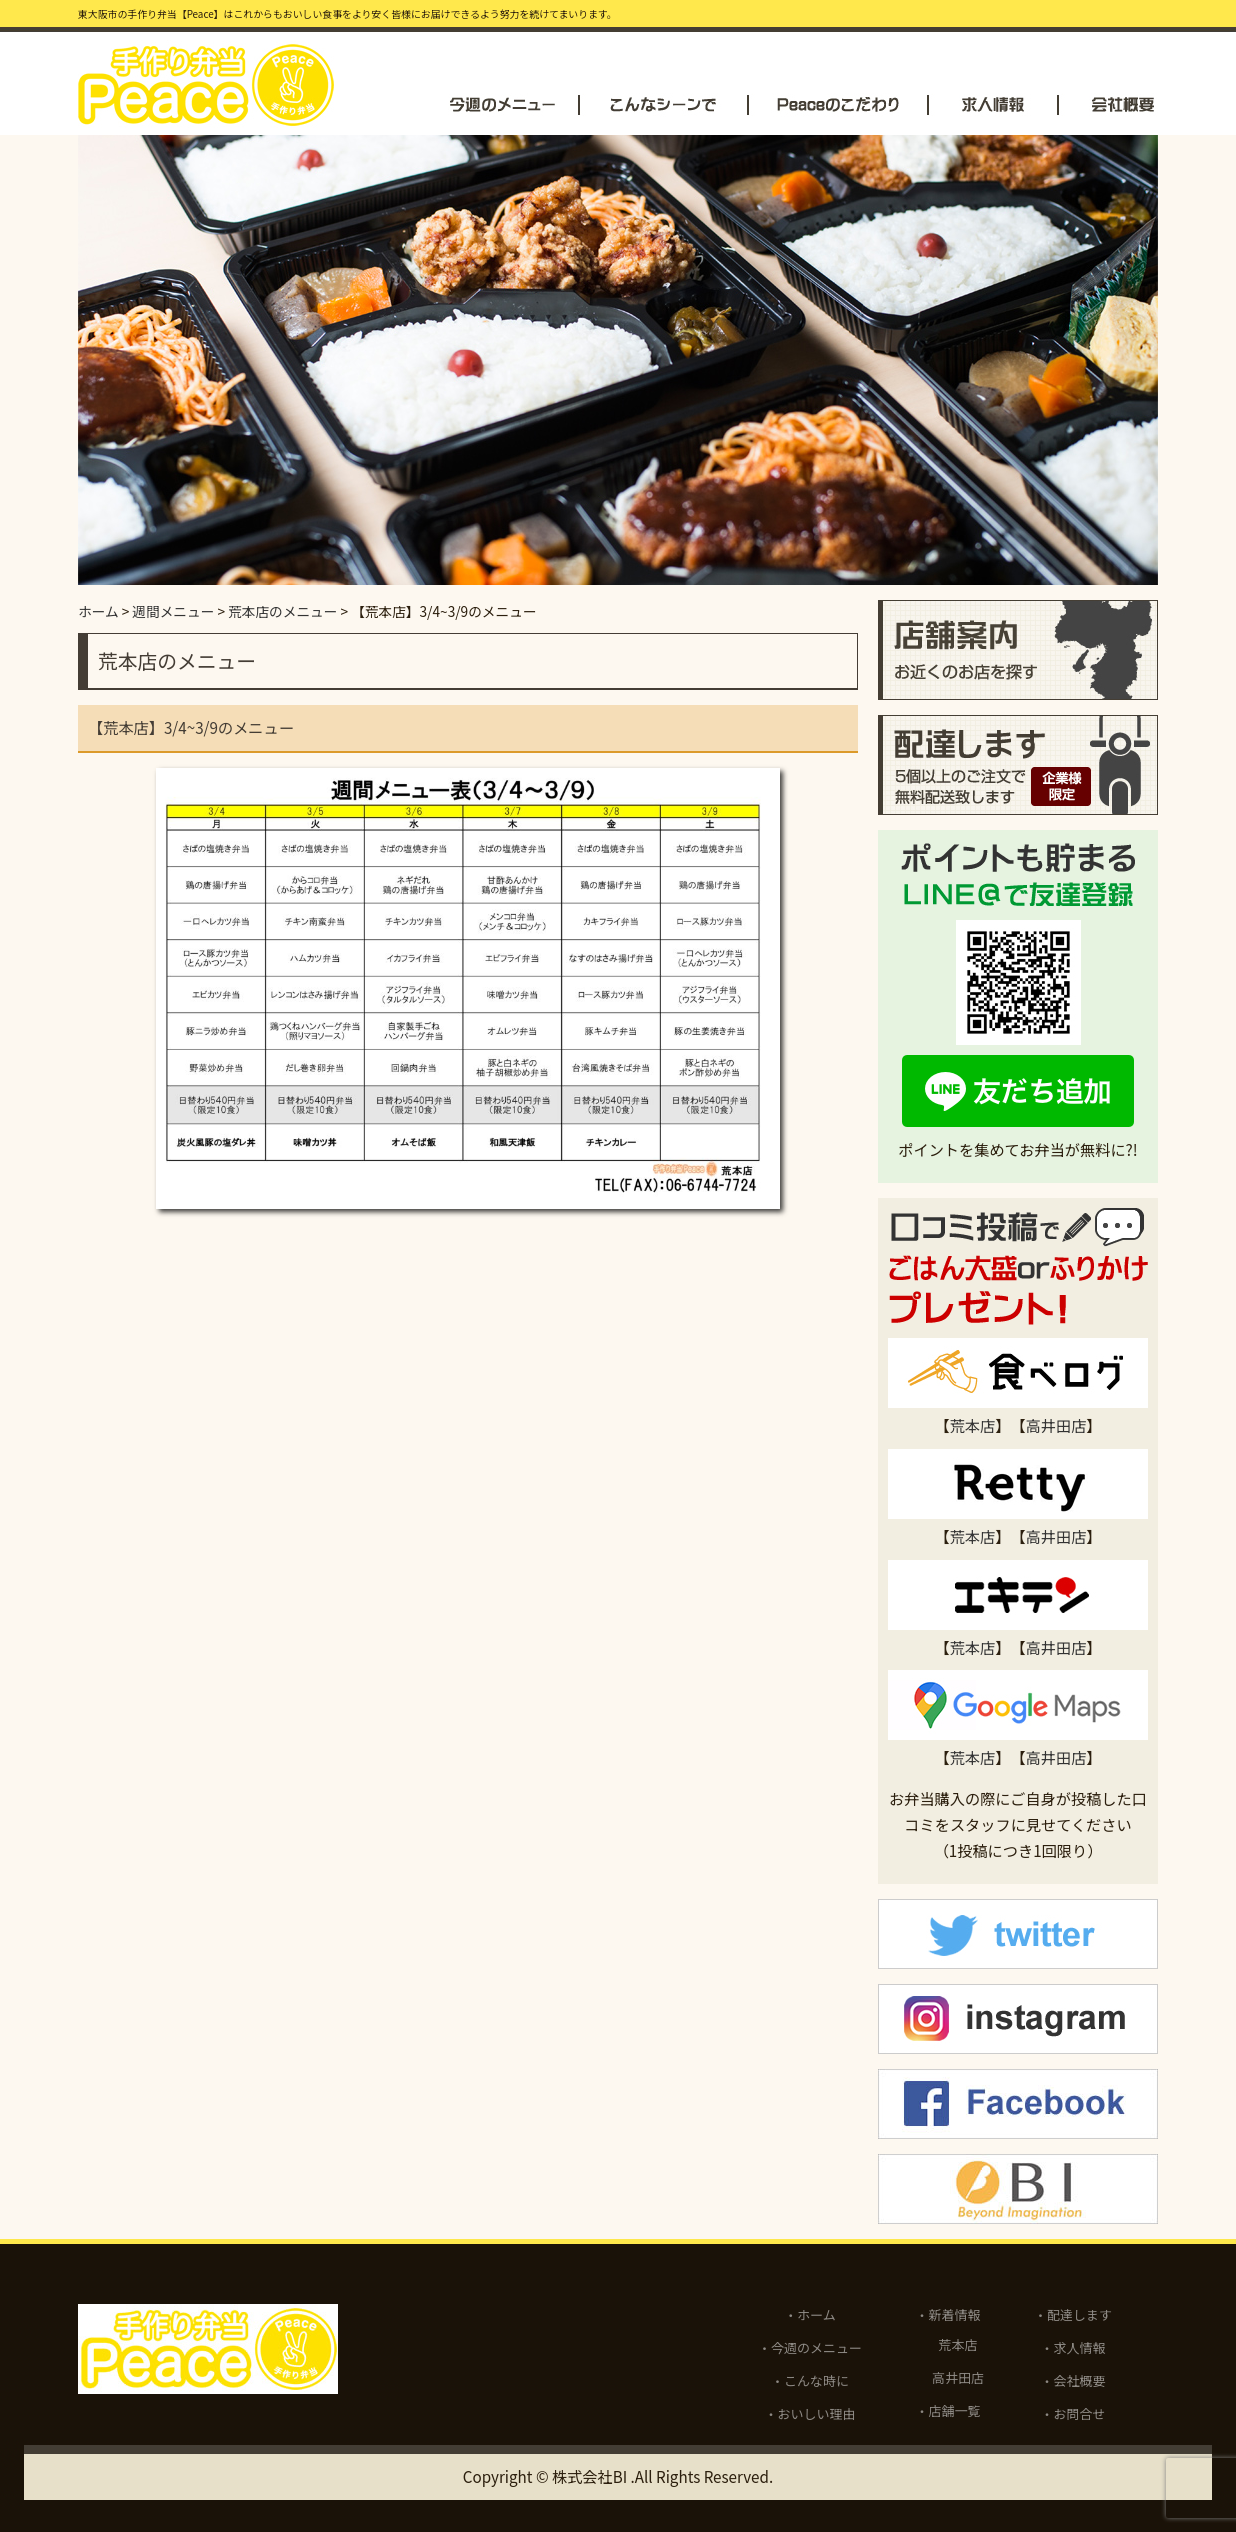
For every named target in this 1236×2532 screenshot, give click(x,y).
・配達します (1073, 2314)
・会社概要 (1073, 2380)
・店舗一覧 (948, 2410)
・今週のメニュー (810, 2347)
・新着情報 (948, 2314)
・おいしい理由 (810, 2413)
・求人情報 (1073, 2347)
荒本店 (973, 1425)
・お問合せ (1073, 2413)
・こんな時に (810, 2380)
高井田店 (1056, 1425)
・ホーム (810, 2314)
